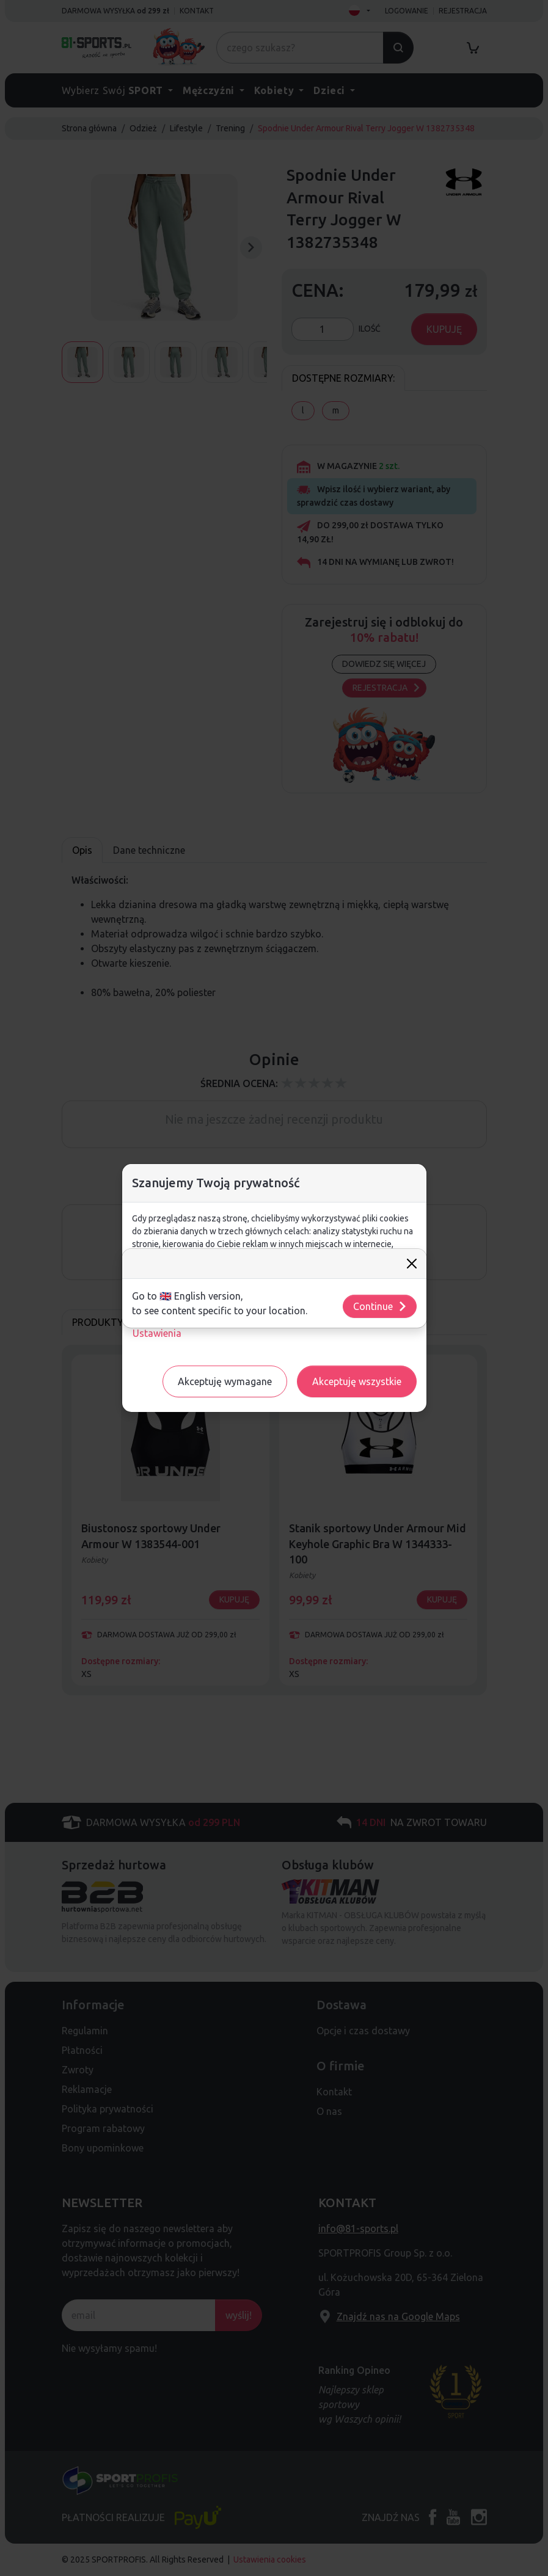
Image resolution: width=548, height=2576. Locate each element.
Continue (380, 1306)
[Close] (412, 1263)
